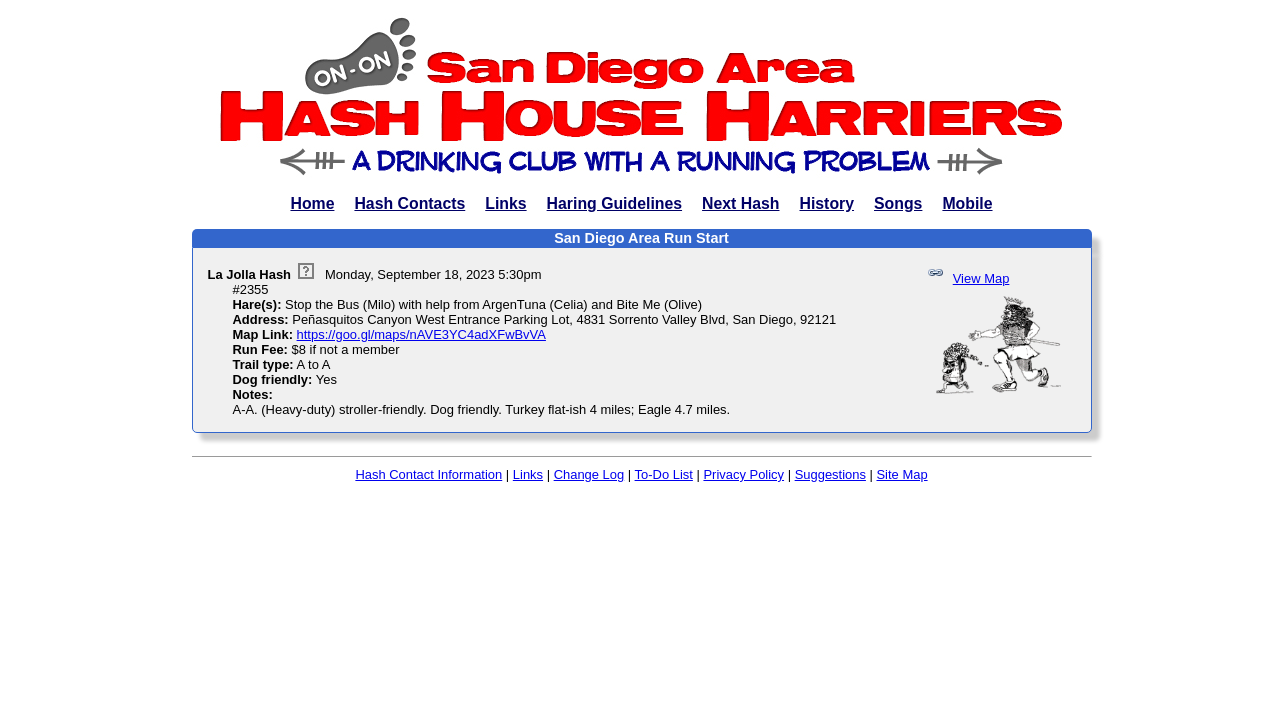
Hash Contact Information (428, 474)
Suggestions (830, 474)
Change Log (589, 474)
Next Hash (740, 203)
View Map (981, 278)
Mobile (967, 203)
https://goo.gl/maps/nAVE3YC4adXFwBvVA (421, 334)
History (826, 203)
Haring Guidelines (614, 203)
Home (312, 203)
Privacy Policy (743, 474)
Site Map (901, 474)
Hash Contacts (409, 203)
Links (505, 203)
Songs (898, 203)
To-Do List (664, 474)
